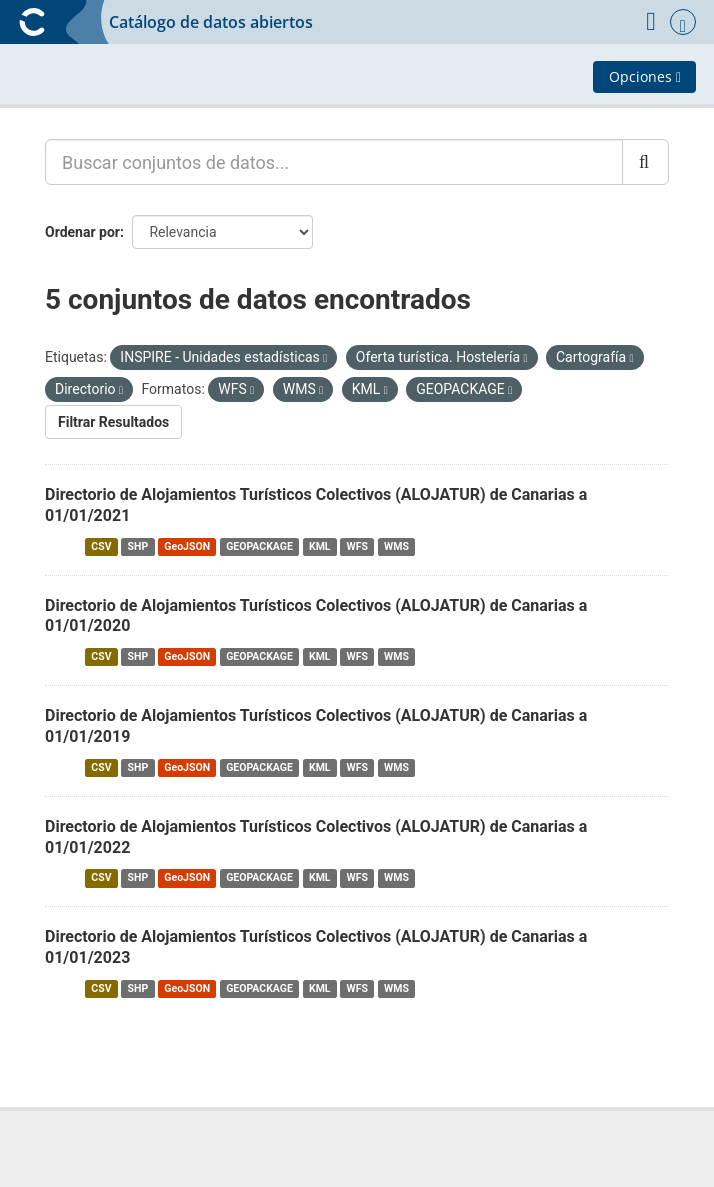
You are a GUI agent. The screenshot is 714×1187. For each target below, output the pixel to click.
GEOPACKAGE (259, 546)
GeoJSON (187, 546)
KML (320, 546)
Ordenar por (82, 232)
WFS (357, 546)
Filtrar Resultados (113, 422)
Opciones (645, 76)
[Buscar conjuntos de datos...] (334, 162)
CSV (101, 546)
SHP (138, 546)
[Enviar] (645, 162)
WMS (396, 546)
